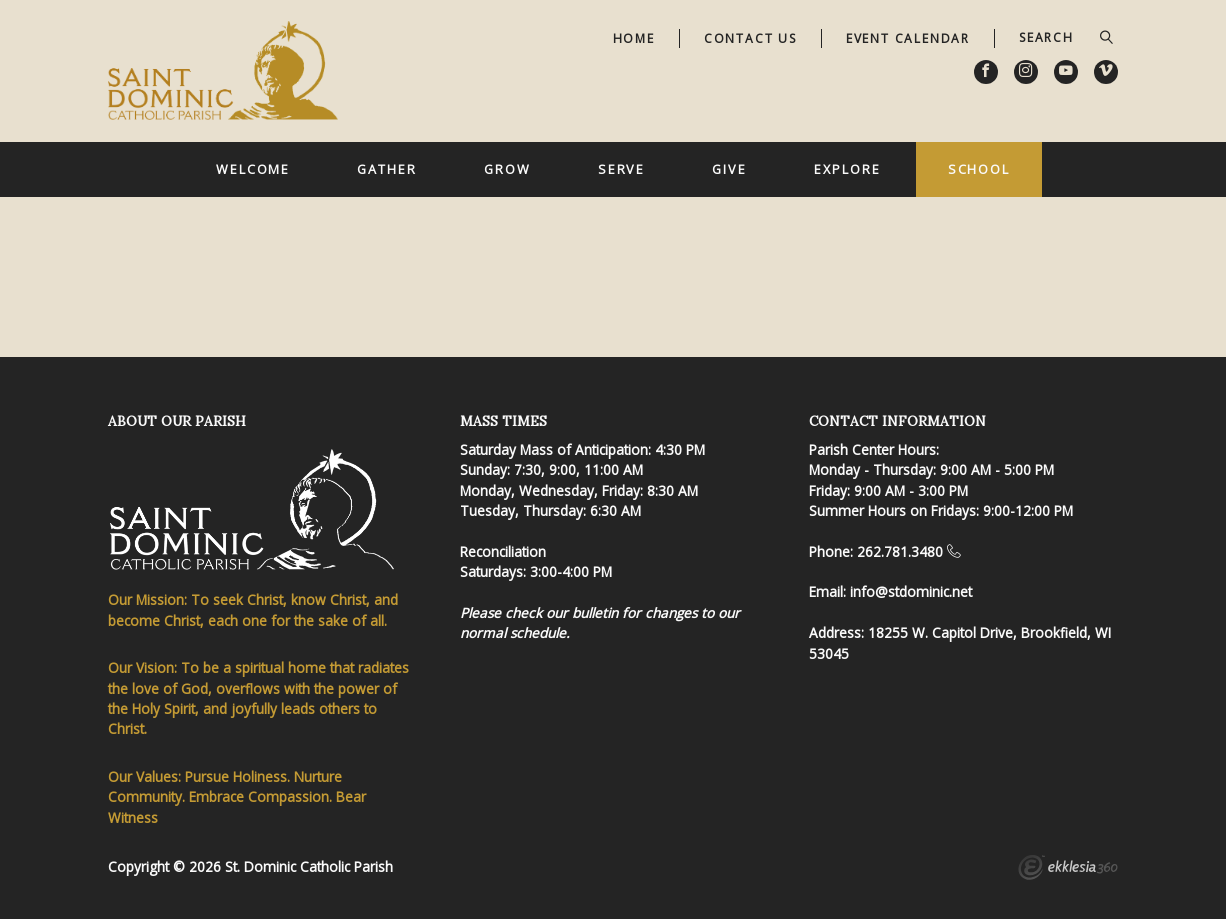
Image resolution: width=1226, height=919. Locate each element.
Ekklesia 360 (1068, 870)
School (979, 169)
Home (634, 38)
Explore (847, 169)
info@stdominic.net (911, 591)
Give (729, 169)
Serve (621, 169)
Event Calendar (908, 38)
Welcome (253, 169)
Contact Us (750, 38)
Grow (507, 169)
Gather (386, 169)
